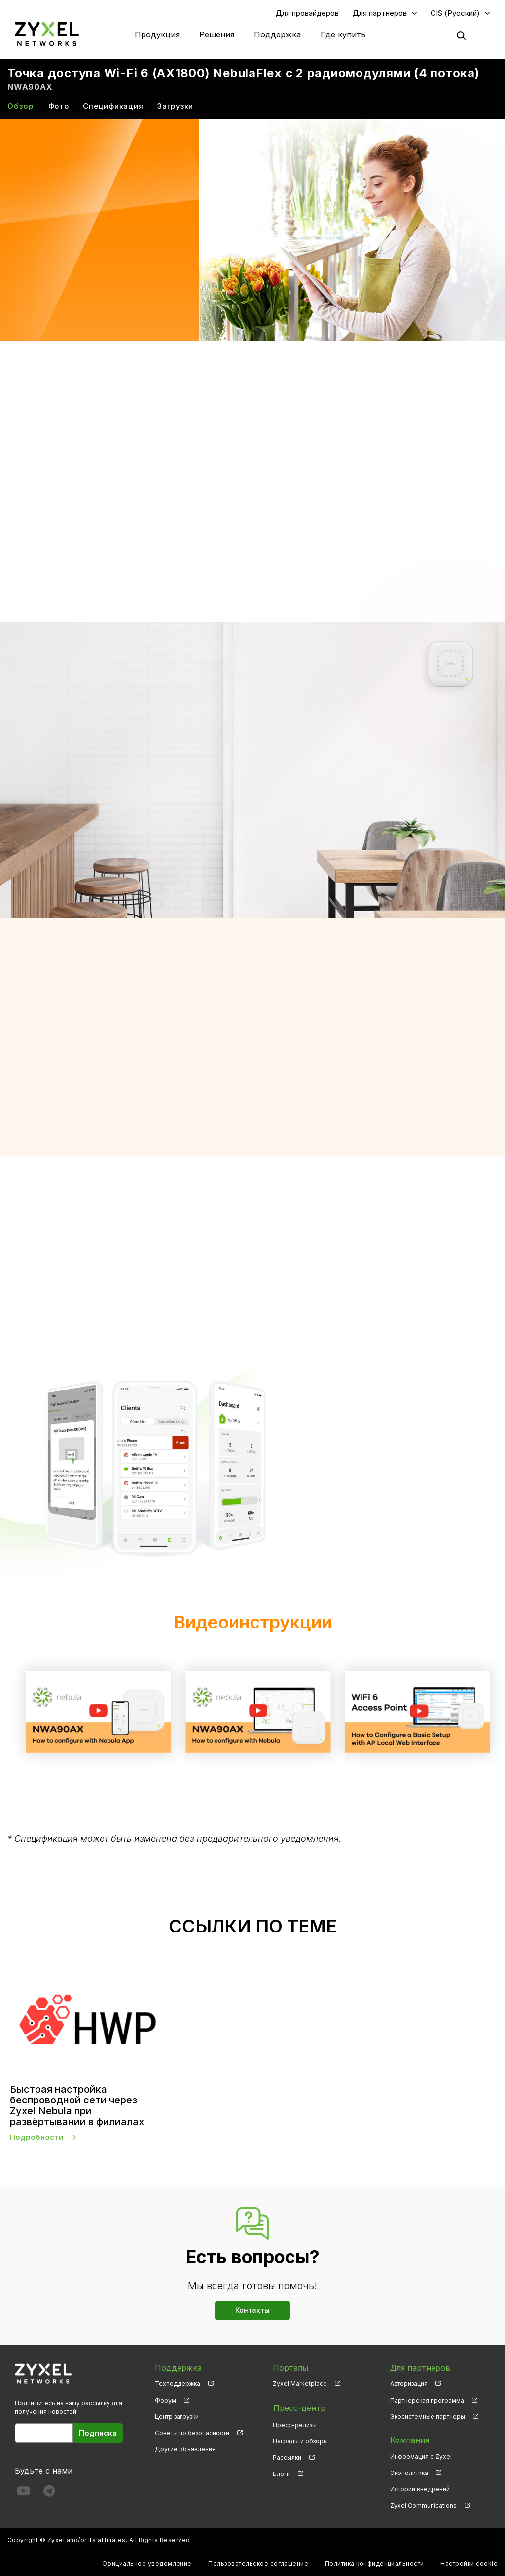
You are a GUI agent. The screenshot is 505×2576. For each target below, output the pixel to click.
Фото (58, 106)
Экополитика (409, 2473)
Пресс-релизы (295, 2424)
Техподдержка (177, 2384)
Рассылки (287, 2456)
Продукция (157, 34)
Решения (216, 34)
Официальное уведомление (147, 2564)
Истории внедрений (420, 2489)
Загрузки (175, 106)
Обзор (20, 106)
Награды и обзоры (300, 2440)
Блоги (281, 2473)
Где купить (343, 34)
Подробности (36, 2137)
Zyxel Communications (423, 2505)
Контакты (252, 2310)
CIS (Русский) (455, 13)
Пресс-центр (299, 2407)
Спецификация (113, 106)
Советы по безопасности (192, 2433)
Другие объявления (185, 2449)
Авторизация (409, 2384)
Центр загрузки (177, 2416)
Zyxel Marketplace (300, 2384)
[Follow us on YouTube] (23, 2493)
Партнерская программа (427, 2400)
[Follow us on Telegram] (49, 2493)
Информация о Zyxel (421, 2456)
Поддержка (277, 34)
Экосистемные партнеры (427, 2416)
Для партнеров (380, 13)
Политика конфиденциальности (374, 2564)
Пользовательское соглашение (258, 2564)
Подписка (98, 2433)
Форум (165, 2400)
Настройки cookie (469, 2564)
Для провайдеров (307, 13)
